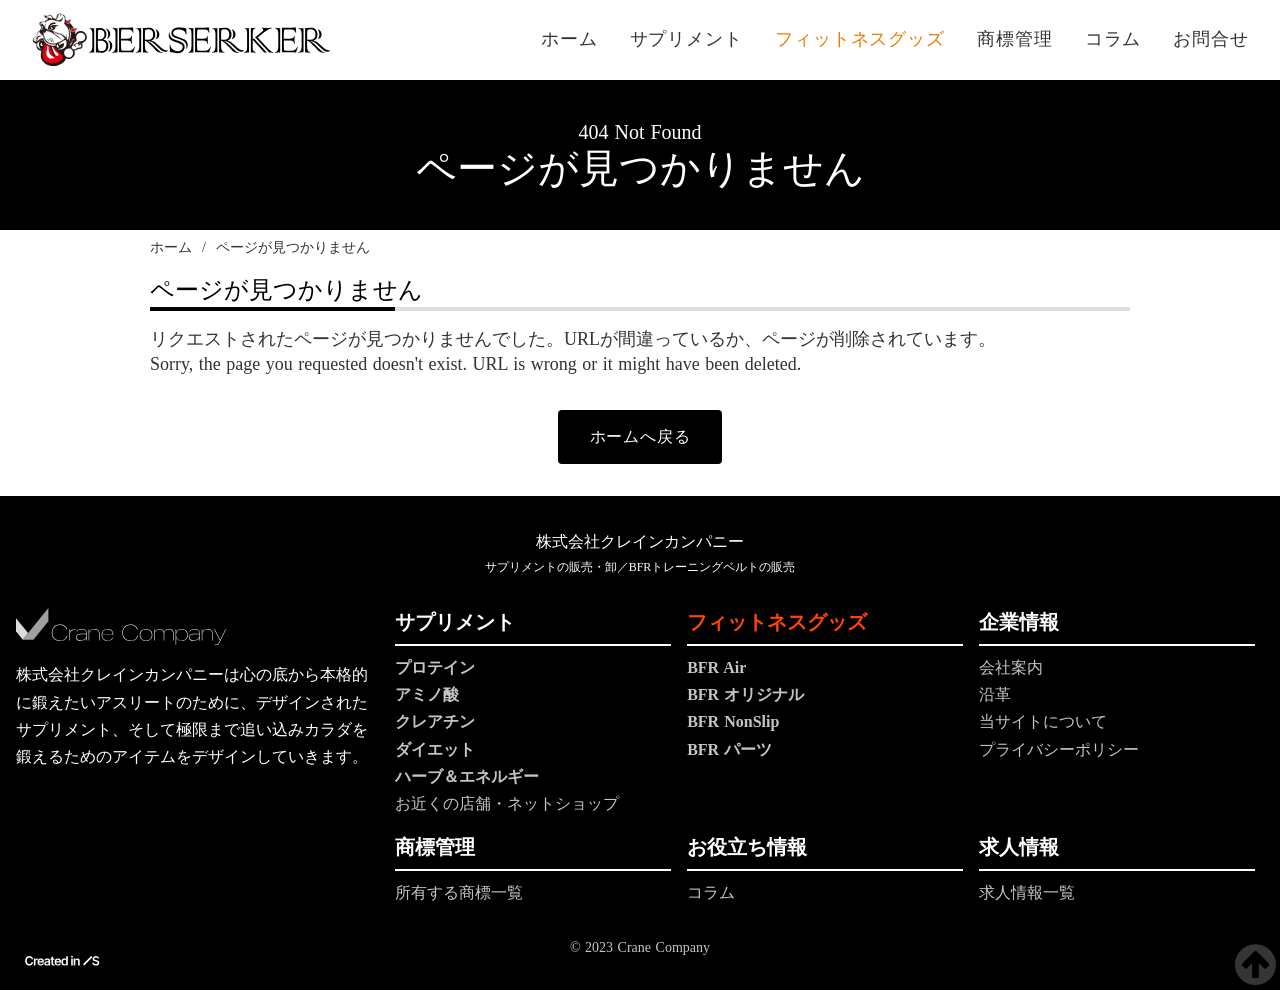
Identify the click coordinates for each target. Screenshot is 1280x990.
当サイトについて (1043, 721)
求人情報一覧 (1027, 892)
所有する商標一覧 (459, 892)
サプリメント (455, 622)
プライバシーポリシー (1059, 749)
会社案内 (1011, 667)
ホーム (171, 247)
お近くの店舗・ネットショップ (507, 803)
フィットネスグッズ (777, 622)
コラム (1113, 39)
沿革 (995, 694)
